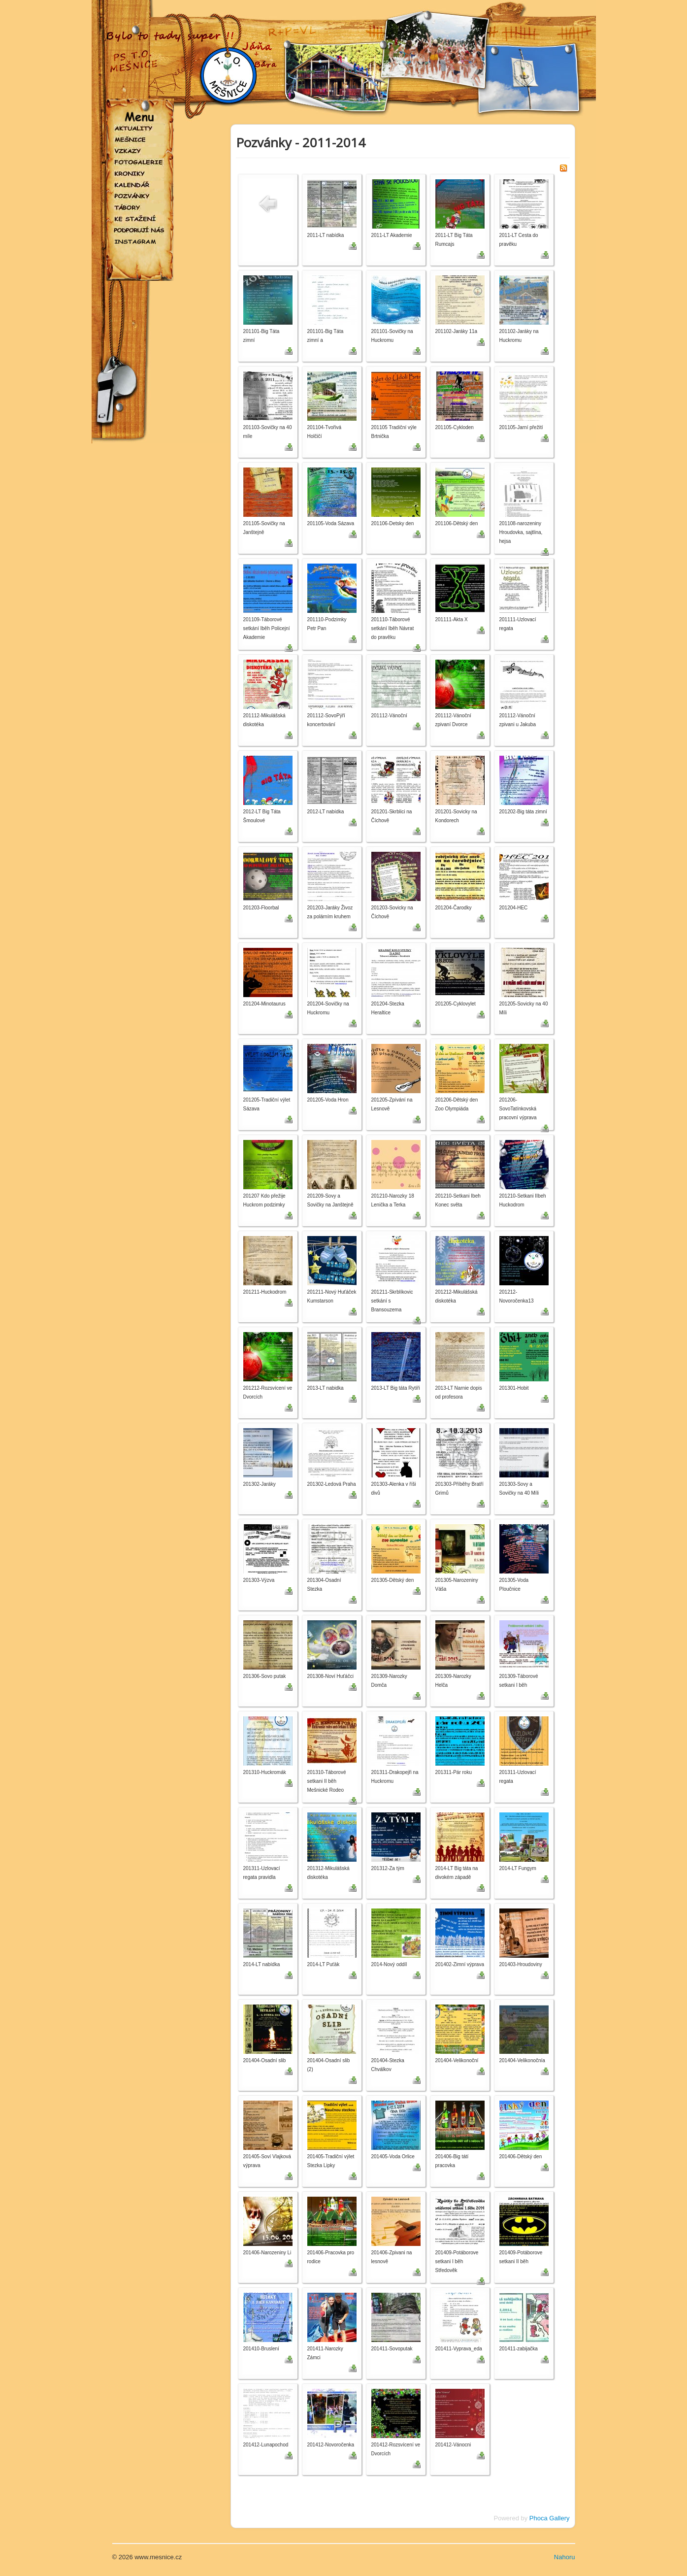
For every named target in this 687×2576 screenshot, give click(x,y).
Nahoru (564, 2557)
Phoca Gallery (549, 2518)
